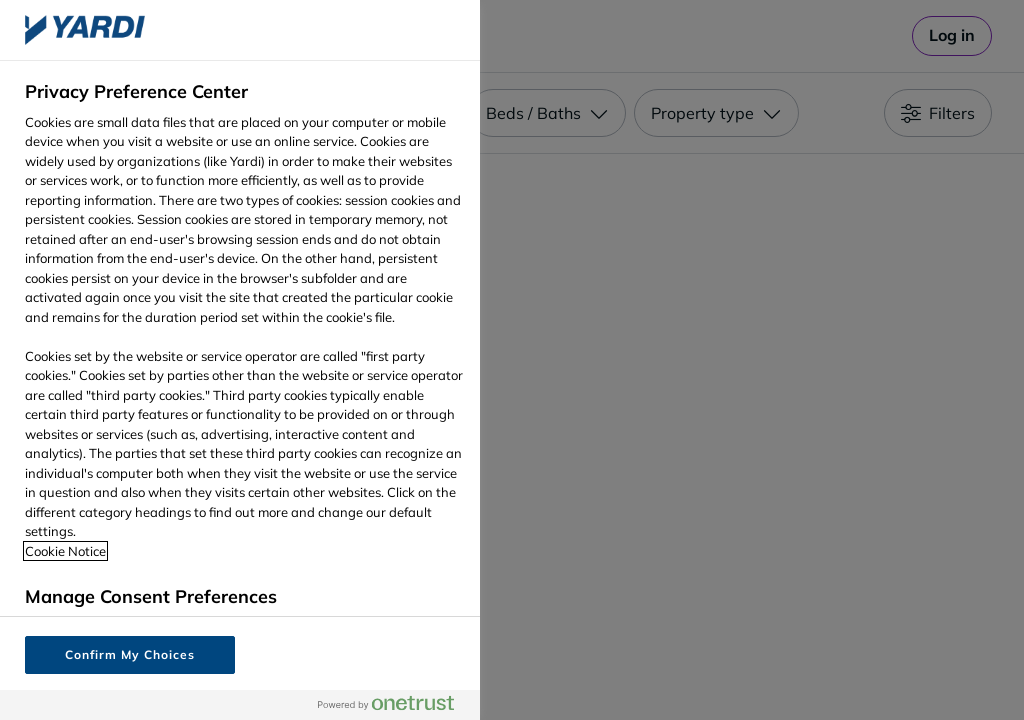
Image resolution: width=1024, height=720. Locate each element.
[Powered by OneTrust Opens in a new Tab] (394, 704)
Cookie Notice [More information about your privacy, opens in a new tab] (65, 551)
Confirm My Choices (129, 654)
